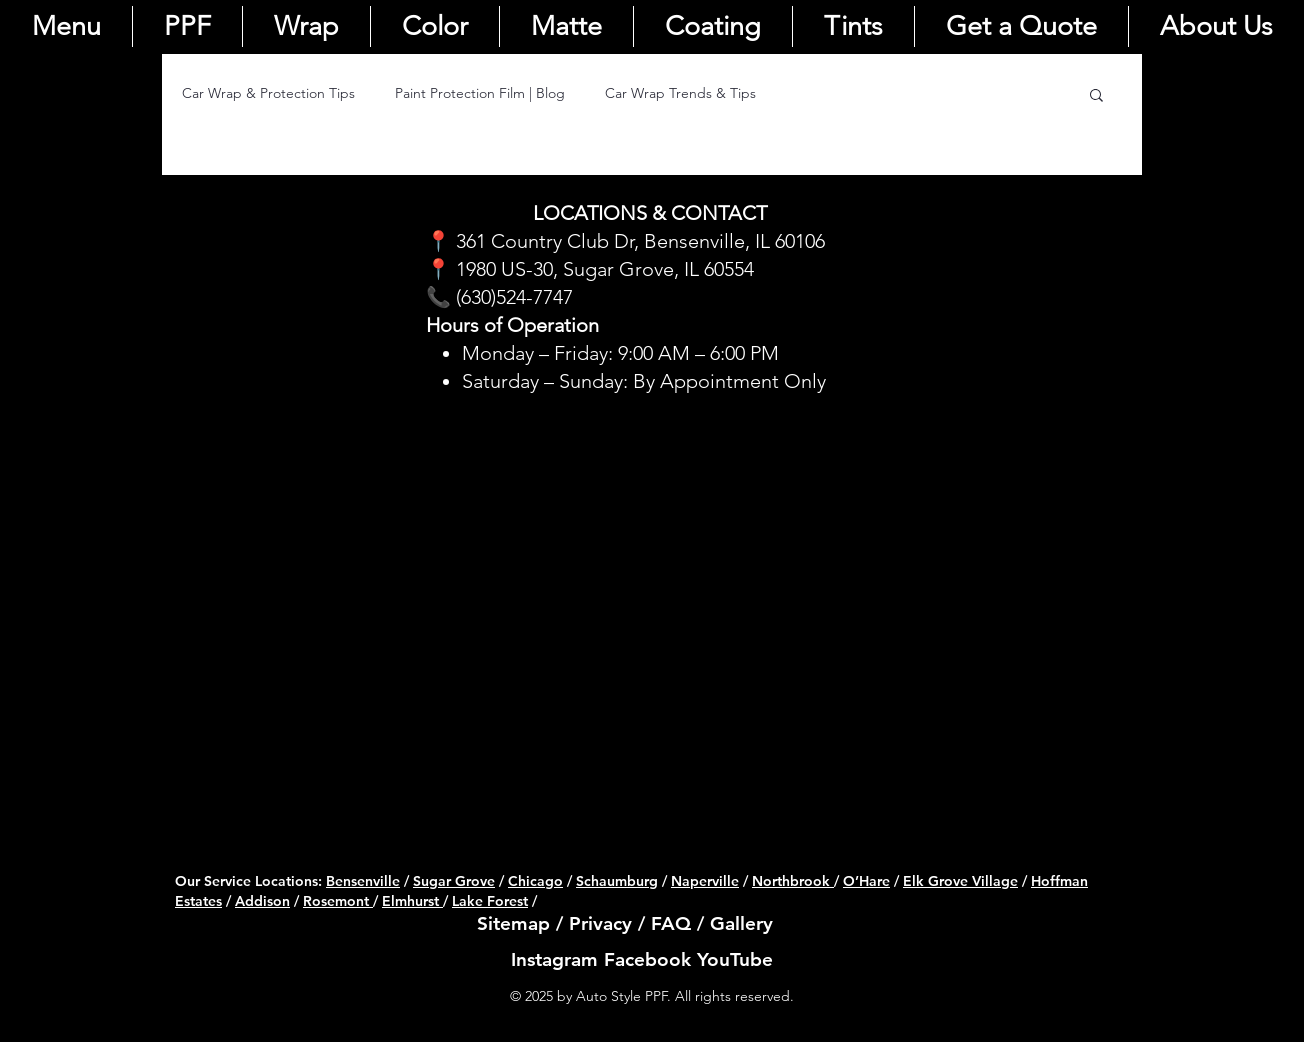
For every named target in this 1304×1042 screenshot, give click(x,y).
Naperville (705, 881)
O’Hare (866, 881)
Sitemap (513, 923)
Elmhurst (412, 901)
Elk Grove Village (960, 881)
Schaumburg (617, 881)
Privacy (600, 923)
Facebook (647, 959)
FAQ (671, 923)
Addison (262, 901)
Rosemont (338, 901)
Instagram (554, 959)
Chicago (535, 881)
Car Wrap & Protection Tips (268, 93)
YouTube (735, 959)
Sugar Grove (454, 881)
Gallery (741, 923)
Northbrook (791, 881)
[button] (1096, 96)
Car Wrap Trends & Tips (680, 93)
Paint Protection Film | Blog (480, 93)
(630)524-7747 (514, 297)
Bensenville (363, 881)
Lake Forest (490, 901)
